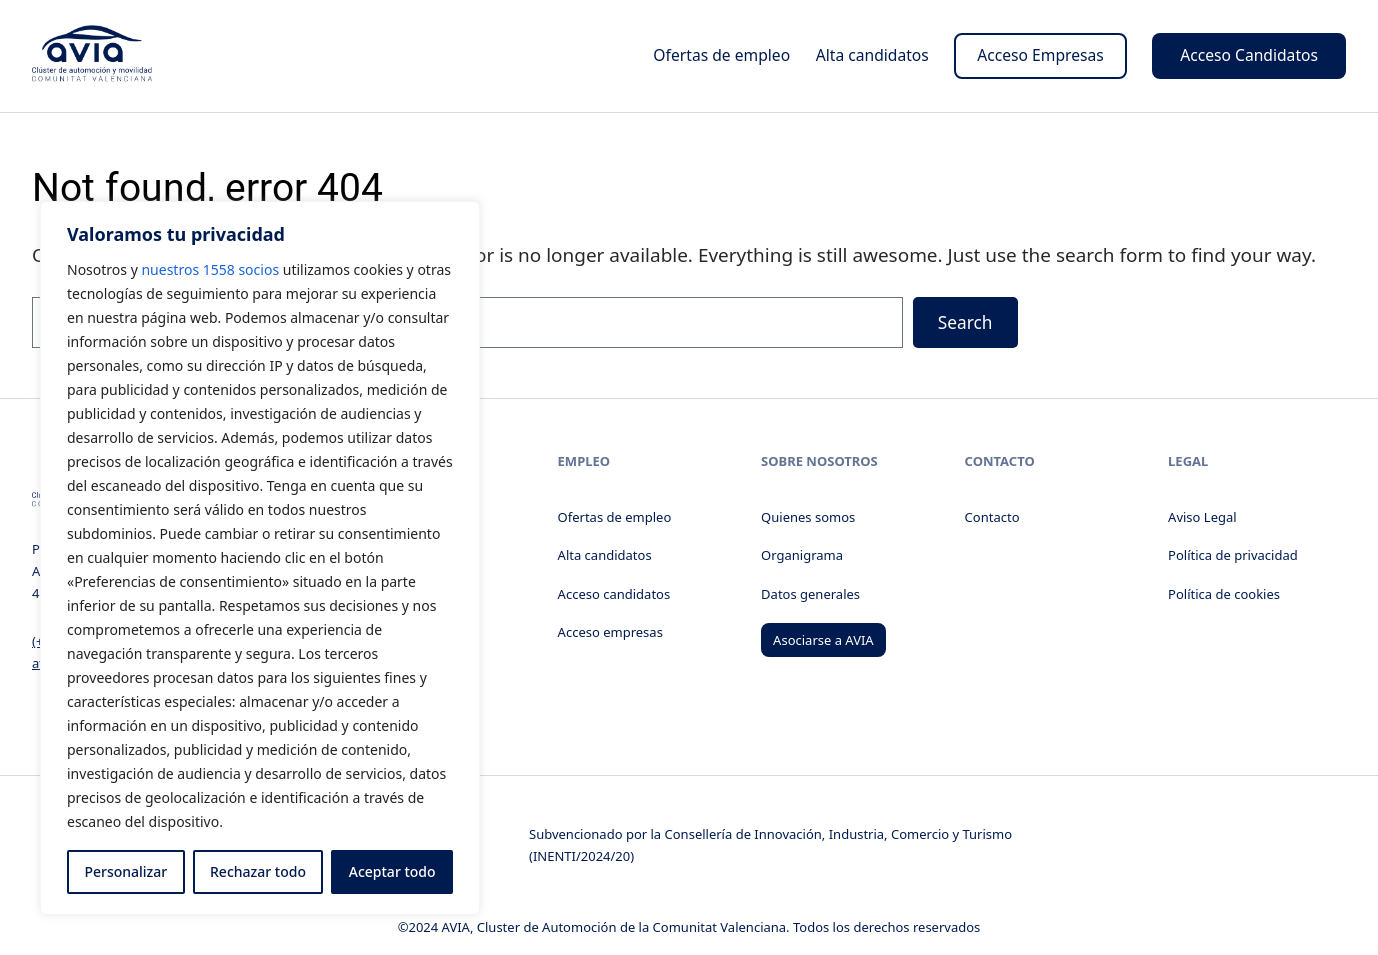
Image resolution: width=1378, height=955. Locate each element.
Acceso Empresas (1040, 55)
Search (965, 322)
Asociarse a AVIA (823, 640)
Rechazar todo (258, 871)
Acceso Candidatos (1249, 55)
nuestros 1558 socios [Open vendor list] (210, 269)
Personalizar (125, 871)
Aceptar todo (392, 871)
